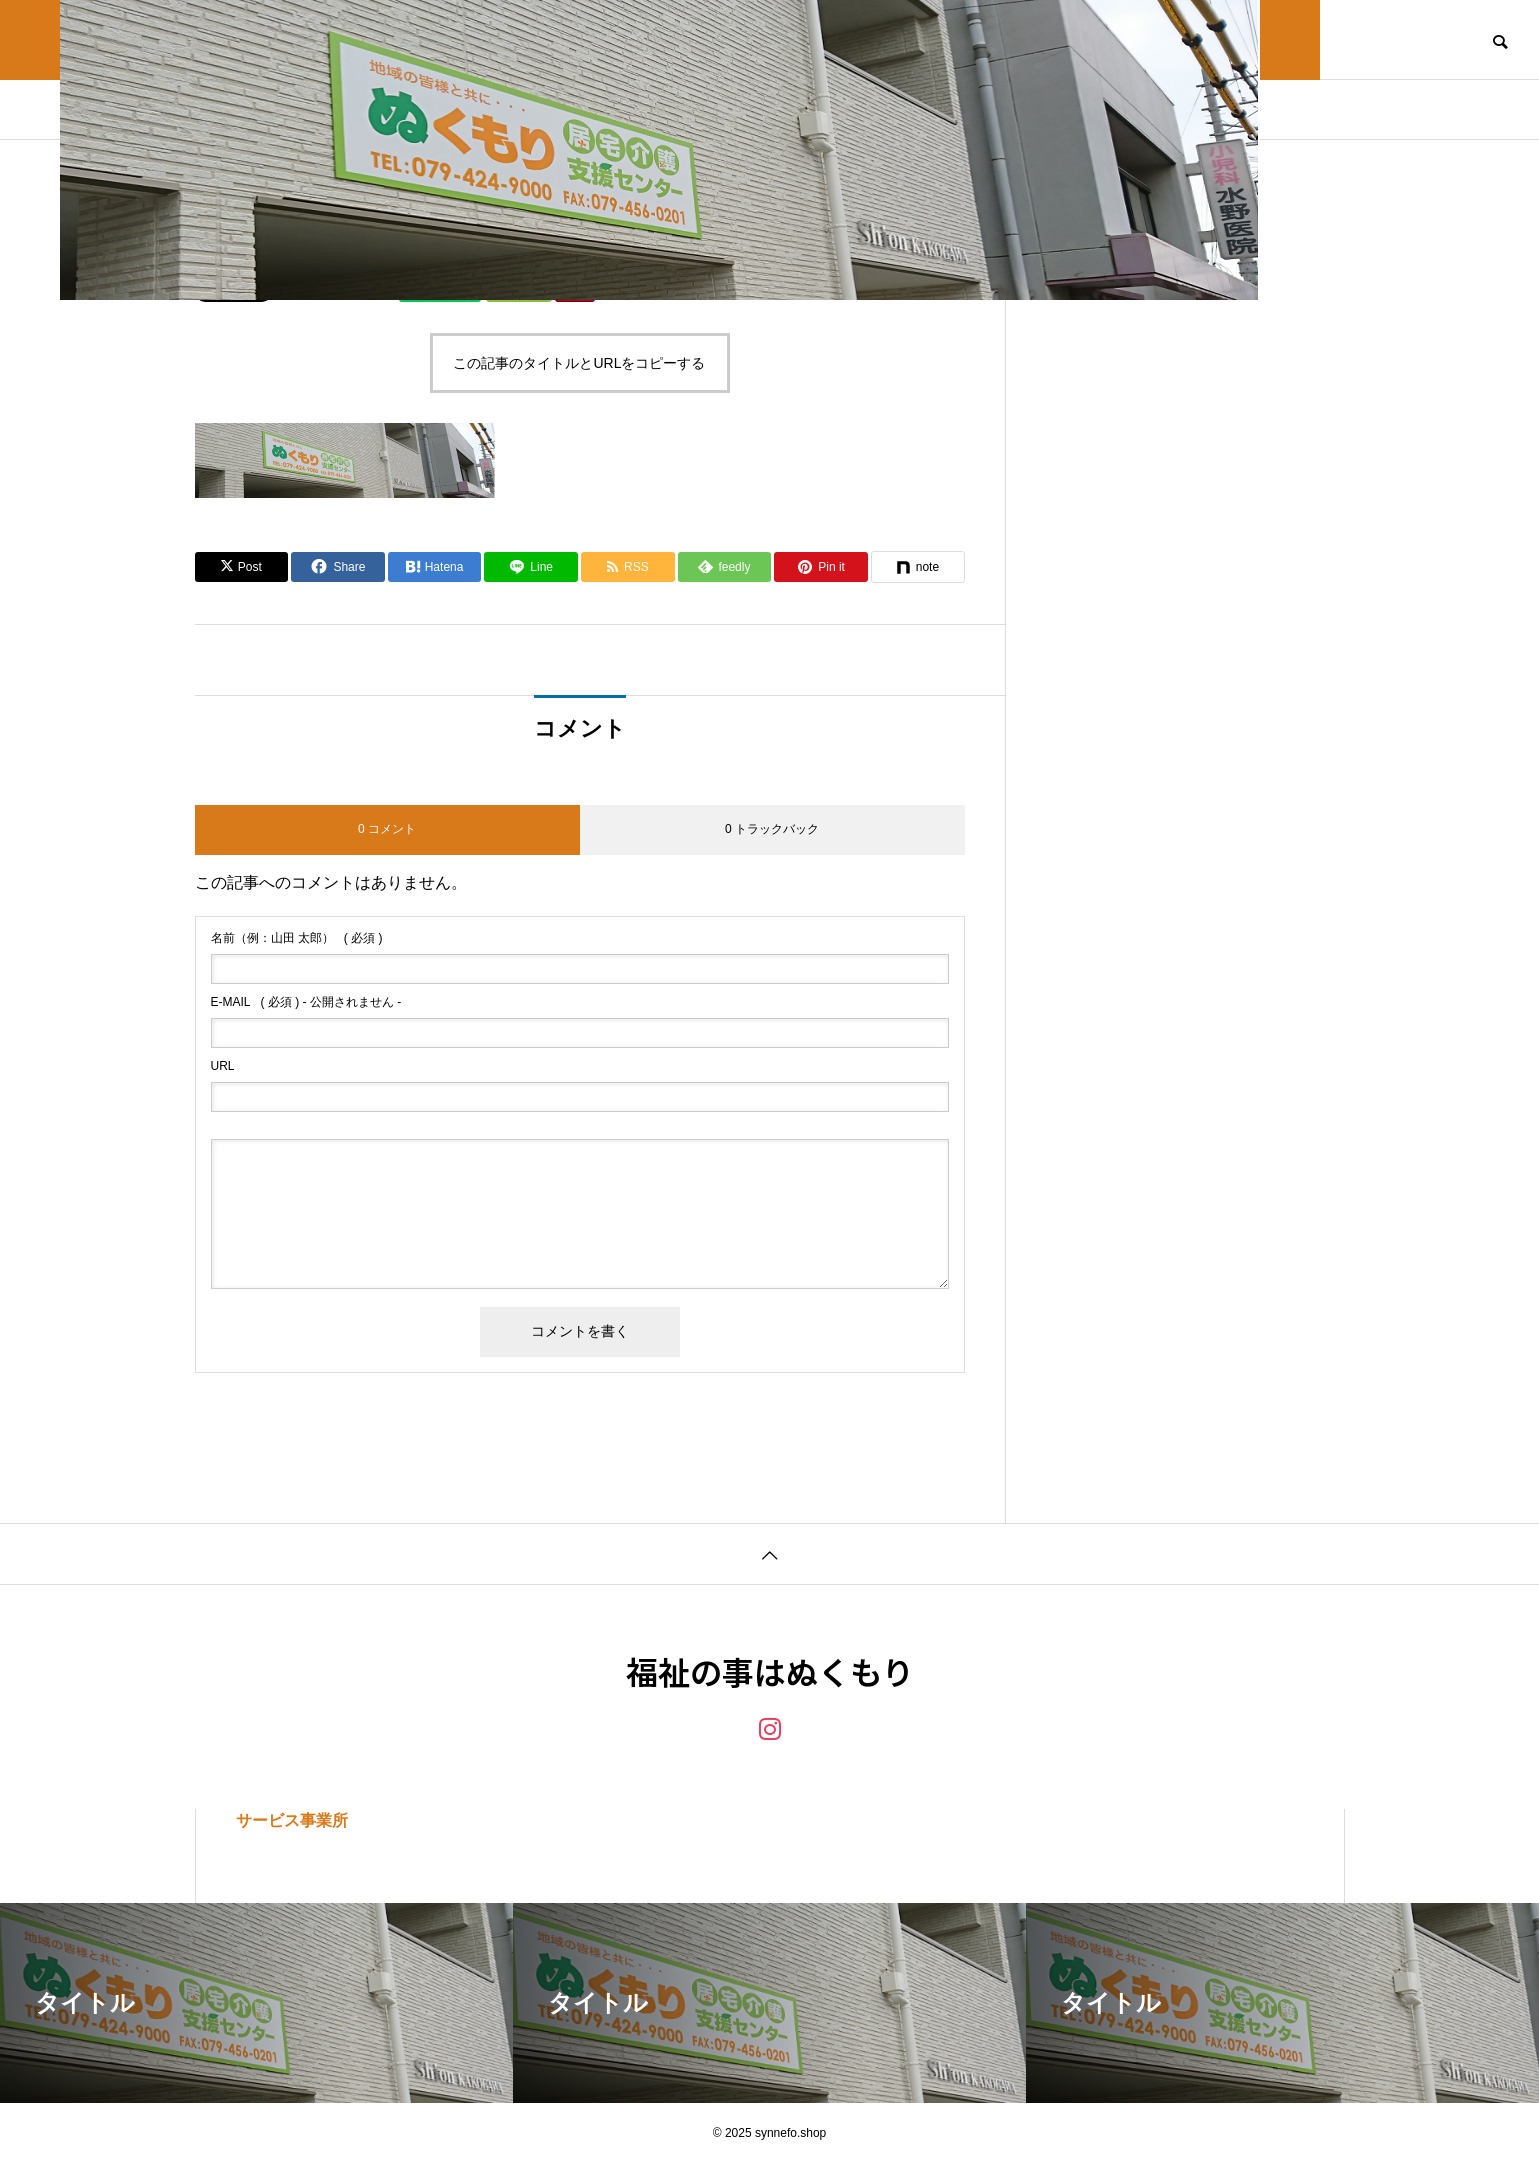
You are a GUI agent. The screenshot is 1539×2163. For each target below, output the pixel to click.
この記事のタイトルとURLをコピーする (579, 363)
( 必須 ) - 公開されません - (306, 1002)
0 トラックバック (772, 829)
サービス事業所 (292, 1820)
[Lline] (531, 567)
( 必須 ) (297, 938)
